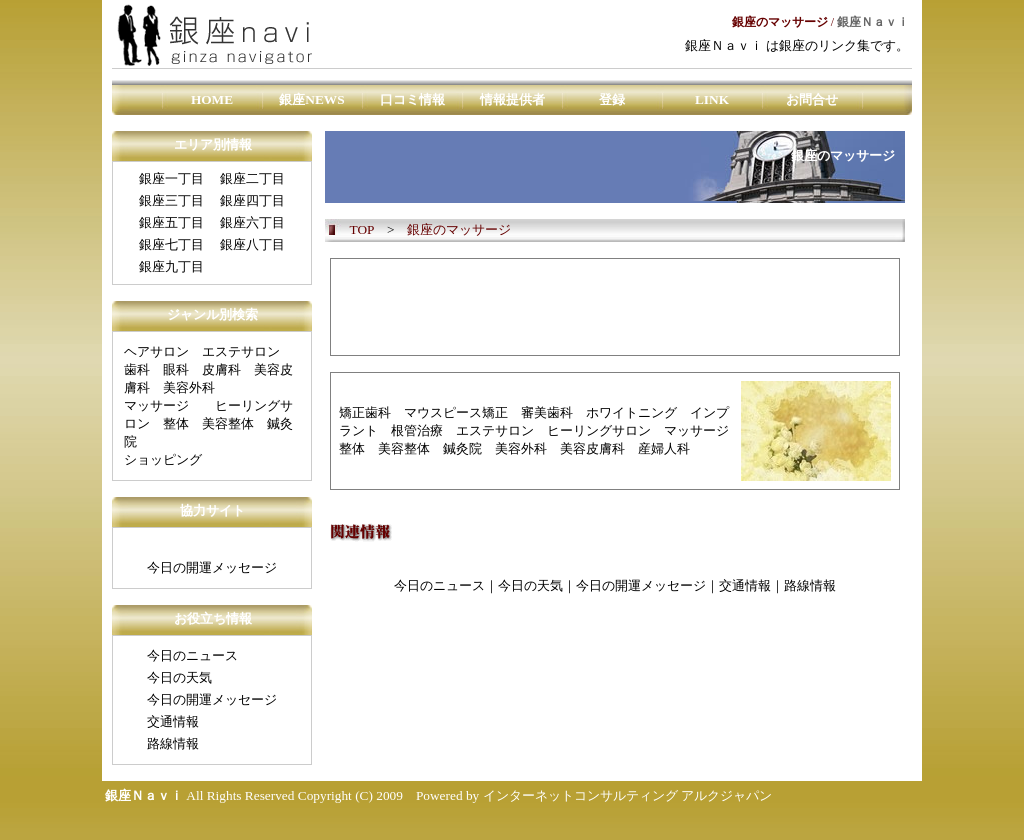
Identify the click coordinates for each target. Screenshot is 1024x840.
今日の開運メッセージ (212, 567)
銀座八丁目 (252, 244)
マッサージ (156, 405)
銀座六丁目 (252, 222)
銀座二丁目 (252, 178)
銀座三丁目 (171, 200)
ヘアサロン (156, 351)
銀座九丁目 (171, 266)
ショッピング (163, 459)
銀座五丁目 (171, 222)
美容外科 (189, 387)
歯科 (137, 369)
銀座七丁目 (171, 244)
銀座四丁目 (252, 200)
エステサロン (241, 351)
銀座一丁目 (171, 178)
